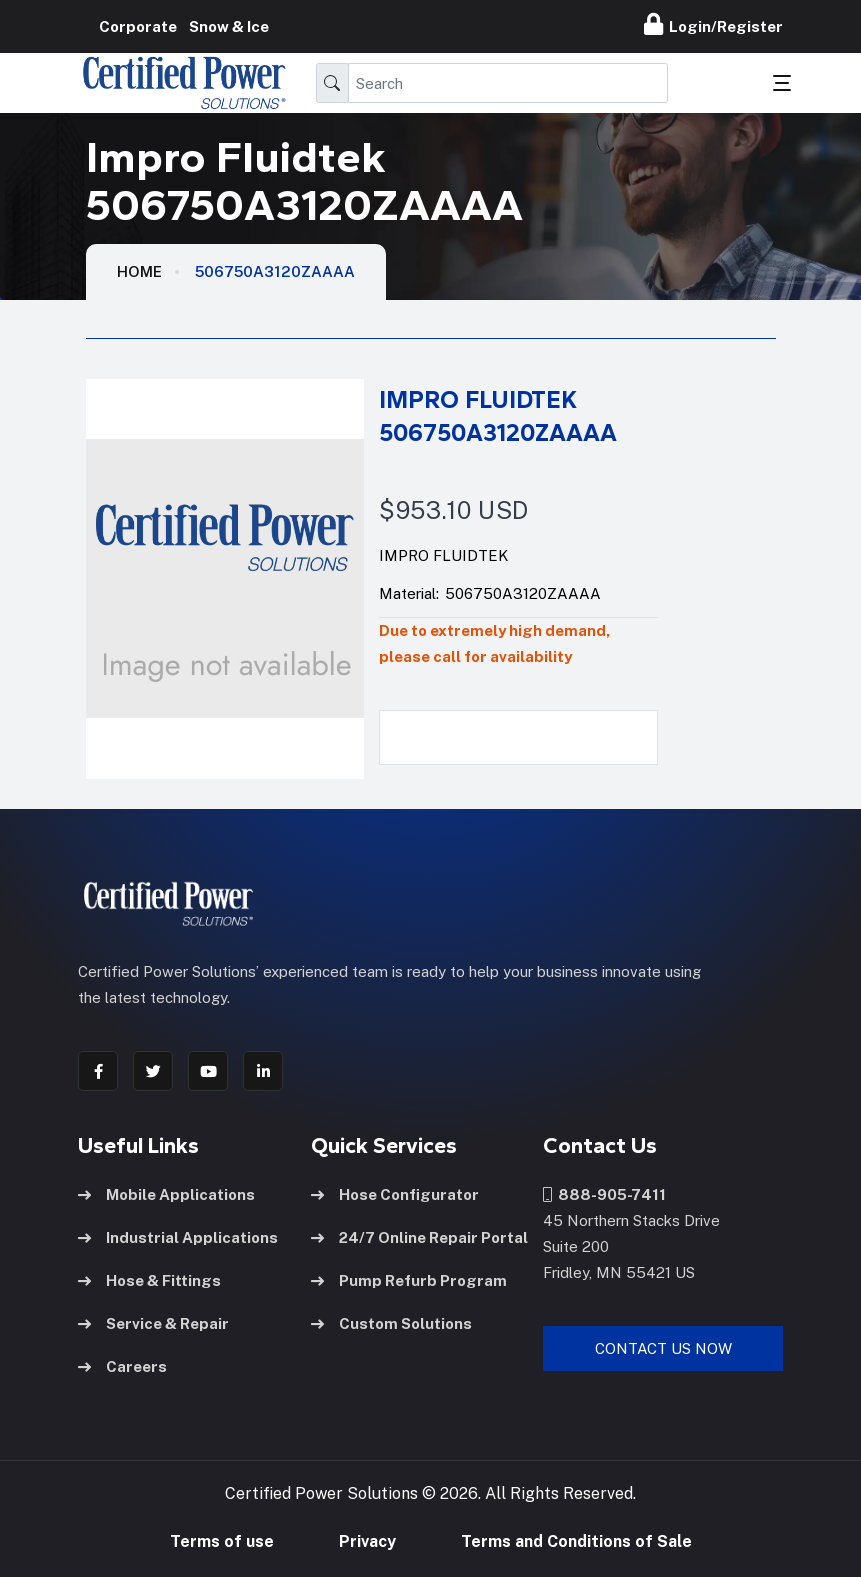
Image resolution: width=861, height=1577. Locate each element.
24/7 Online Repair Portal (419, 1237)
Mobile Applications (166, 1194)
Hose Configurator (395, 1194)
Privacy (367, 1541)
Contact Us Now (663, 1348)
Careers (122, 1366)
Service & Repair (153, 1323)
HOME (139, 271)
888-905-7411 (604, 1194)
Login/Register (713, 24)
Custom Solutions (391, 1323)
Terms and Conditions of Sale (576, 1541)
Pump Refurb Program (409, 1280)
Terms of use (222, 1541)
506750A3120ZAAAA (275, 271)
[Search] (508, 83)
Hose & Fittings (149, 1280)
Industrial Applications (178, 1237)
